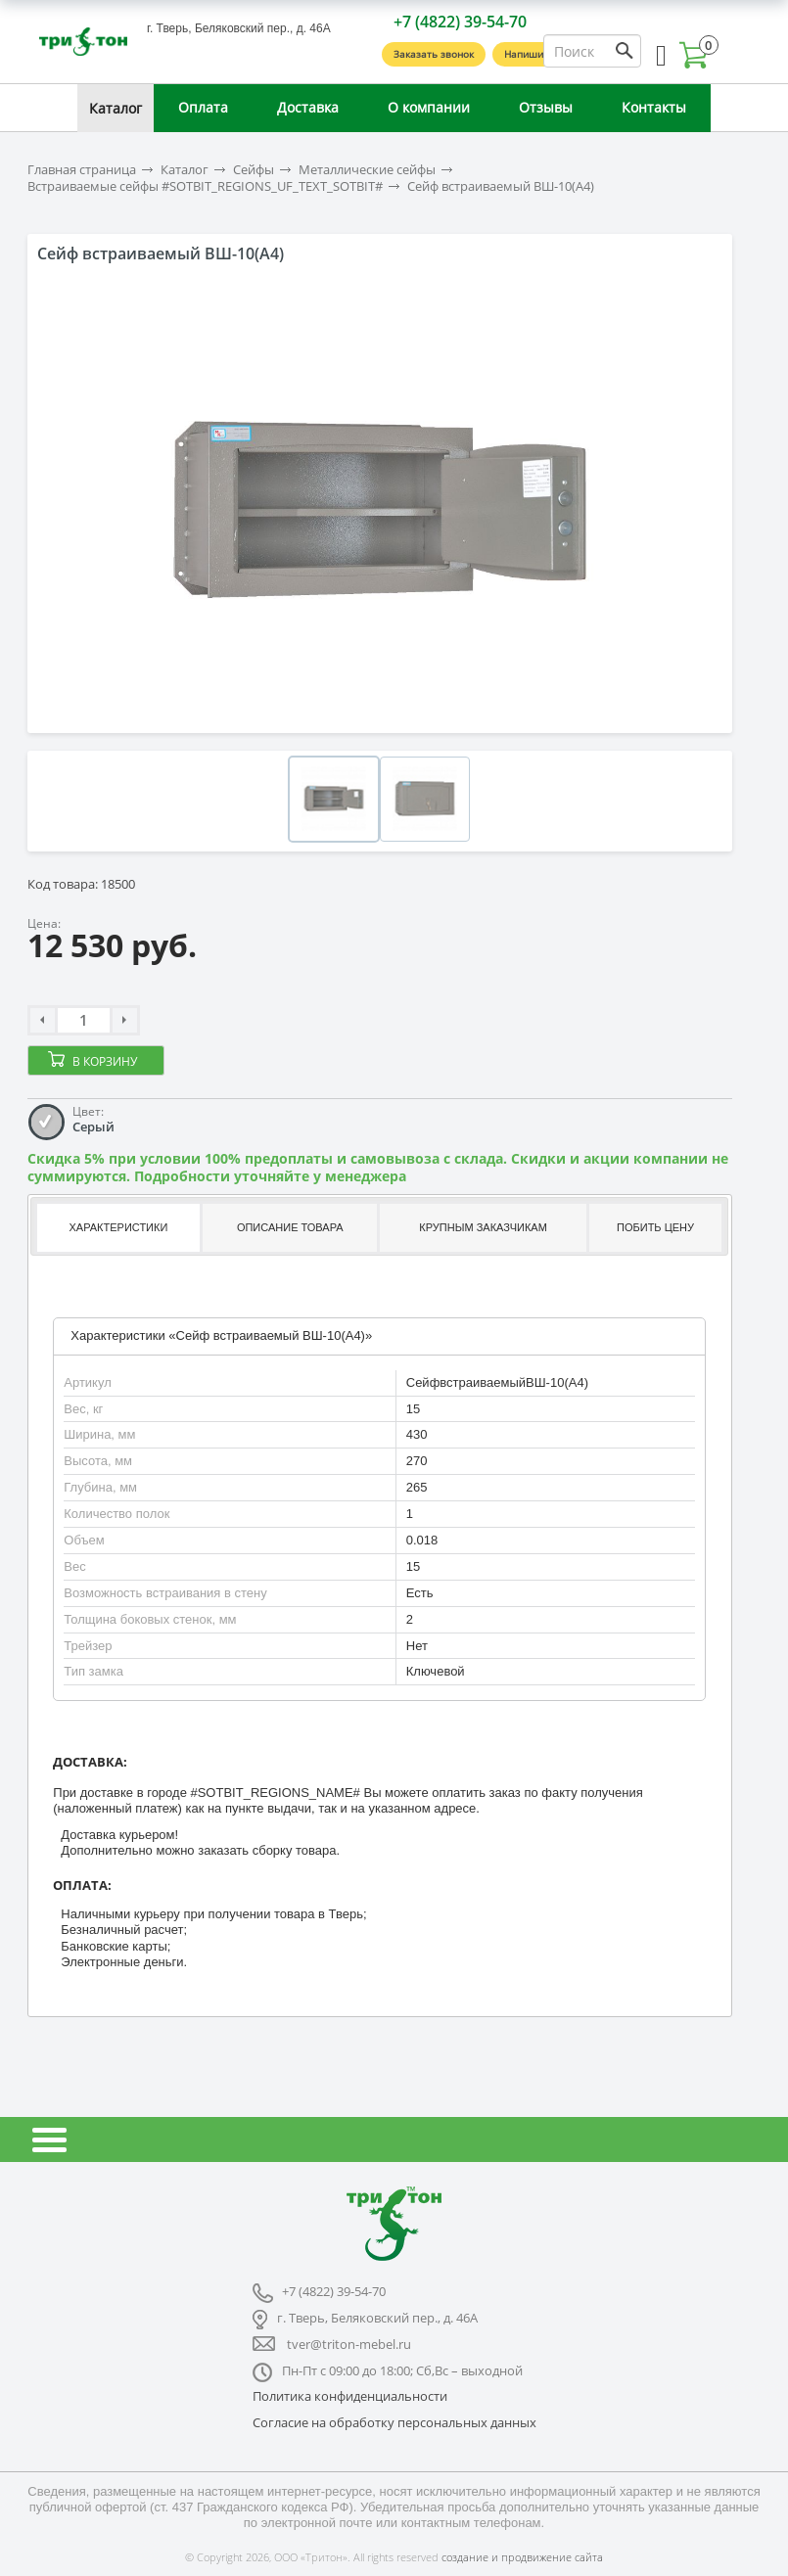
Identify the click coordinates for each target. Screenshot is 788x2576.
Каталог (115, 108)
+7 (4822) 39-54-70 (460, 21)
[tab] (117, 1228)
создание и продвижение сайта (522, 2557)
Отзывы (546, 107)
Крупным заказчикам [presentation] (482, 1227)
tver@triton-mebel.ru (349, 2344)
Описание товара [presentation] (290, 1227)
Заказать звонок (434, 54)
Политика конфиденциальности (350, 2396)
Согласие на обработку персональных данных (394, 2422)
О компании (429, 107)
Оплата (203, 107)
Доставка (308, 107)
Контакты (654, 107)
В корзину (104, 1061)
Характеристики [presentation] (119, 1227)
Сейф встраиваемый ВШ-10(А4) (500, 186)
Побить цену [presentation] (655, 1227)
